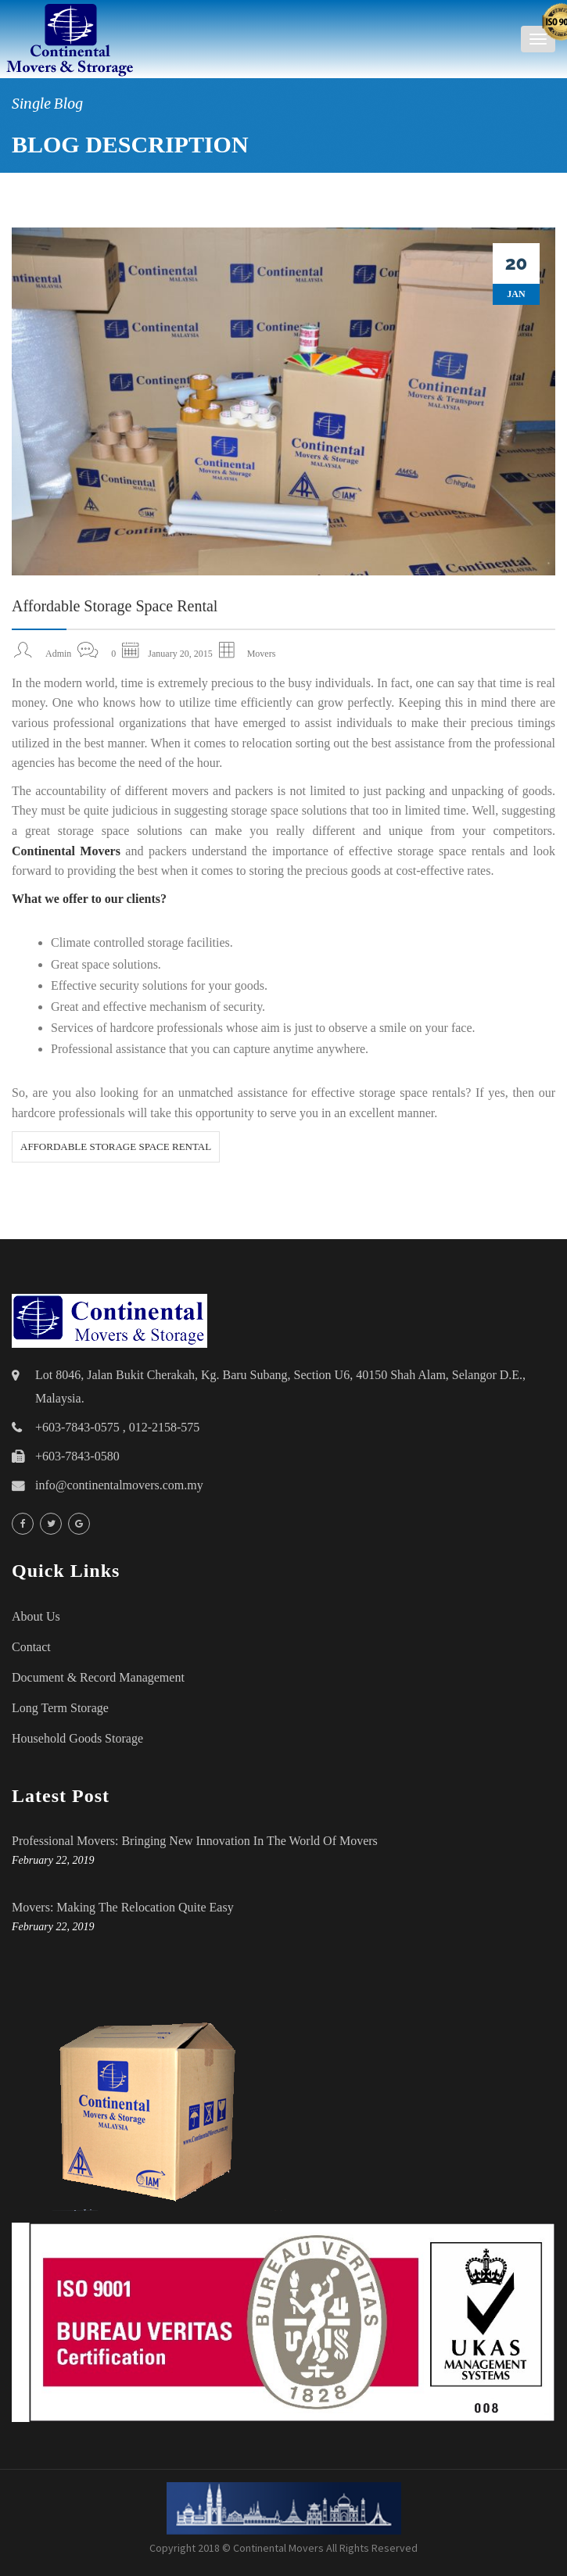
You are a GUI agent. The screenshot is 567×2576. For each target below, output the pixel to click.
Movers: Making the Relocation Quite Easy (123, 1907)
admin (58, 653)
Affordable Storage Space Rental (114, 605)
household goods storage (77, 1738)
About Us (36, 1616)
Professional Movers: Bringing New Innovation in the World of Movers (195, 1840)
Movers (261, 653)
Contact (31, 1646)
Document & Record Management (98, 1677)
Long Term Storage (60, 1707)
